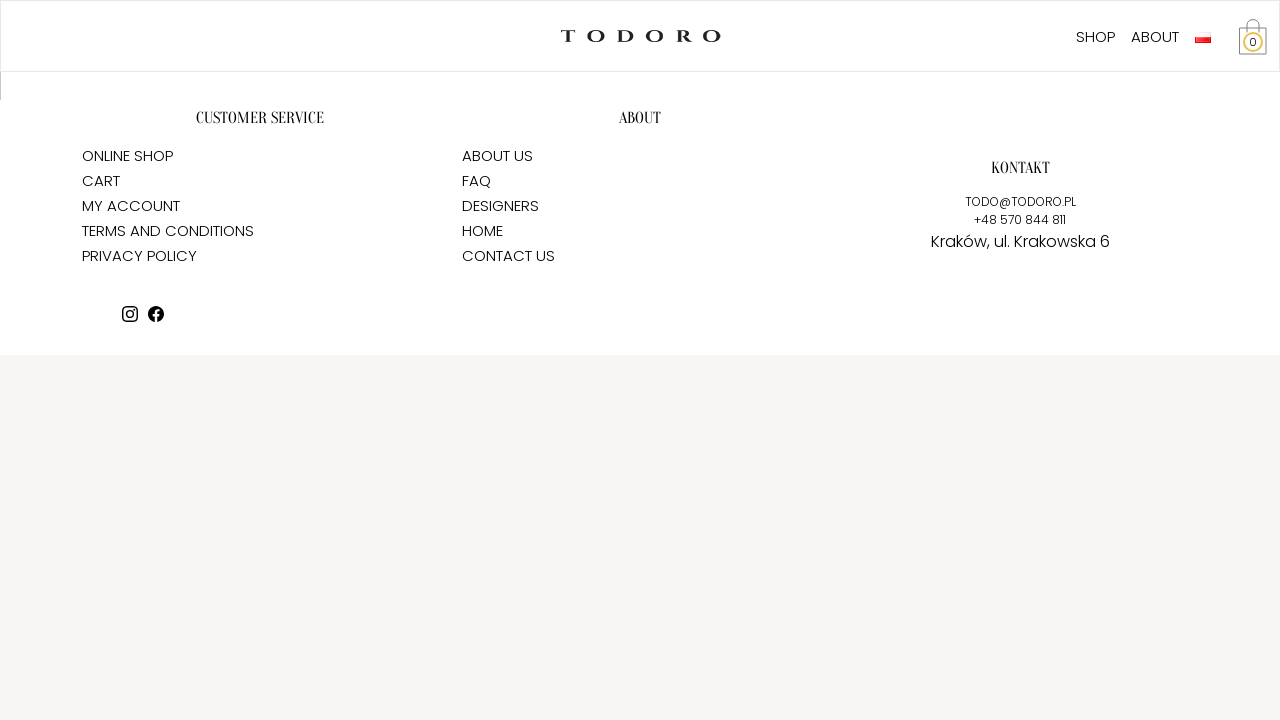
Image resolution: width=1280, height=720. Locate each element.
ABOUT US (497, 155)
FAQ (476, 180)
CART (101, 180)
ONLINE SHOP (127, 155)
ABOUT (1155, 36)
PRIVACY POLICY (139, 255)
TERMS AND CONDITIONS (168, 230)
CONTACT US (508, 255)
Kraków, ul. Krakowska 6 (1020, 241)
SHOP (1095, 36)
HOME (482, 230)
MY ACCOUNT (131, 205)
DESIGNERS (500, 205)
